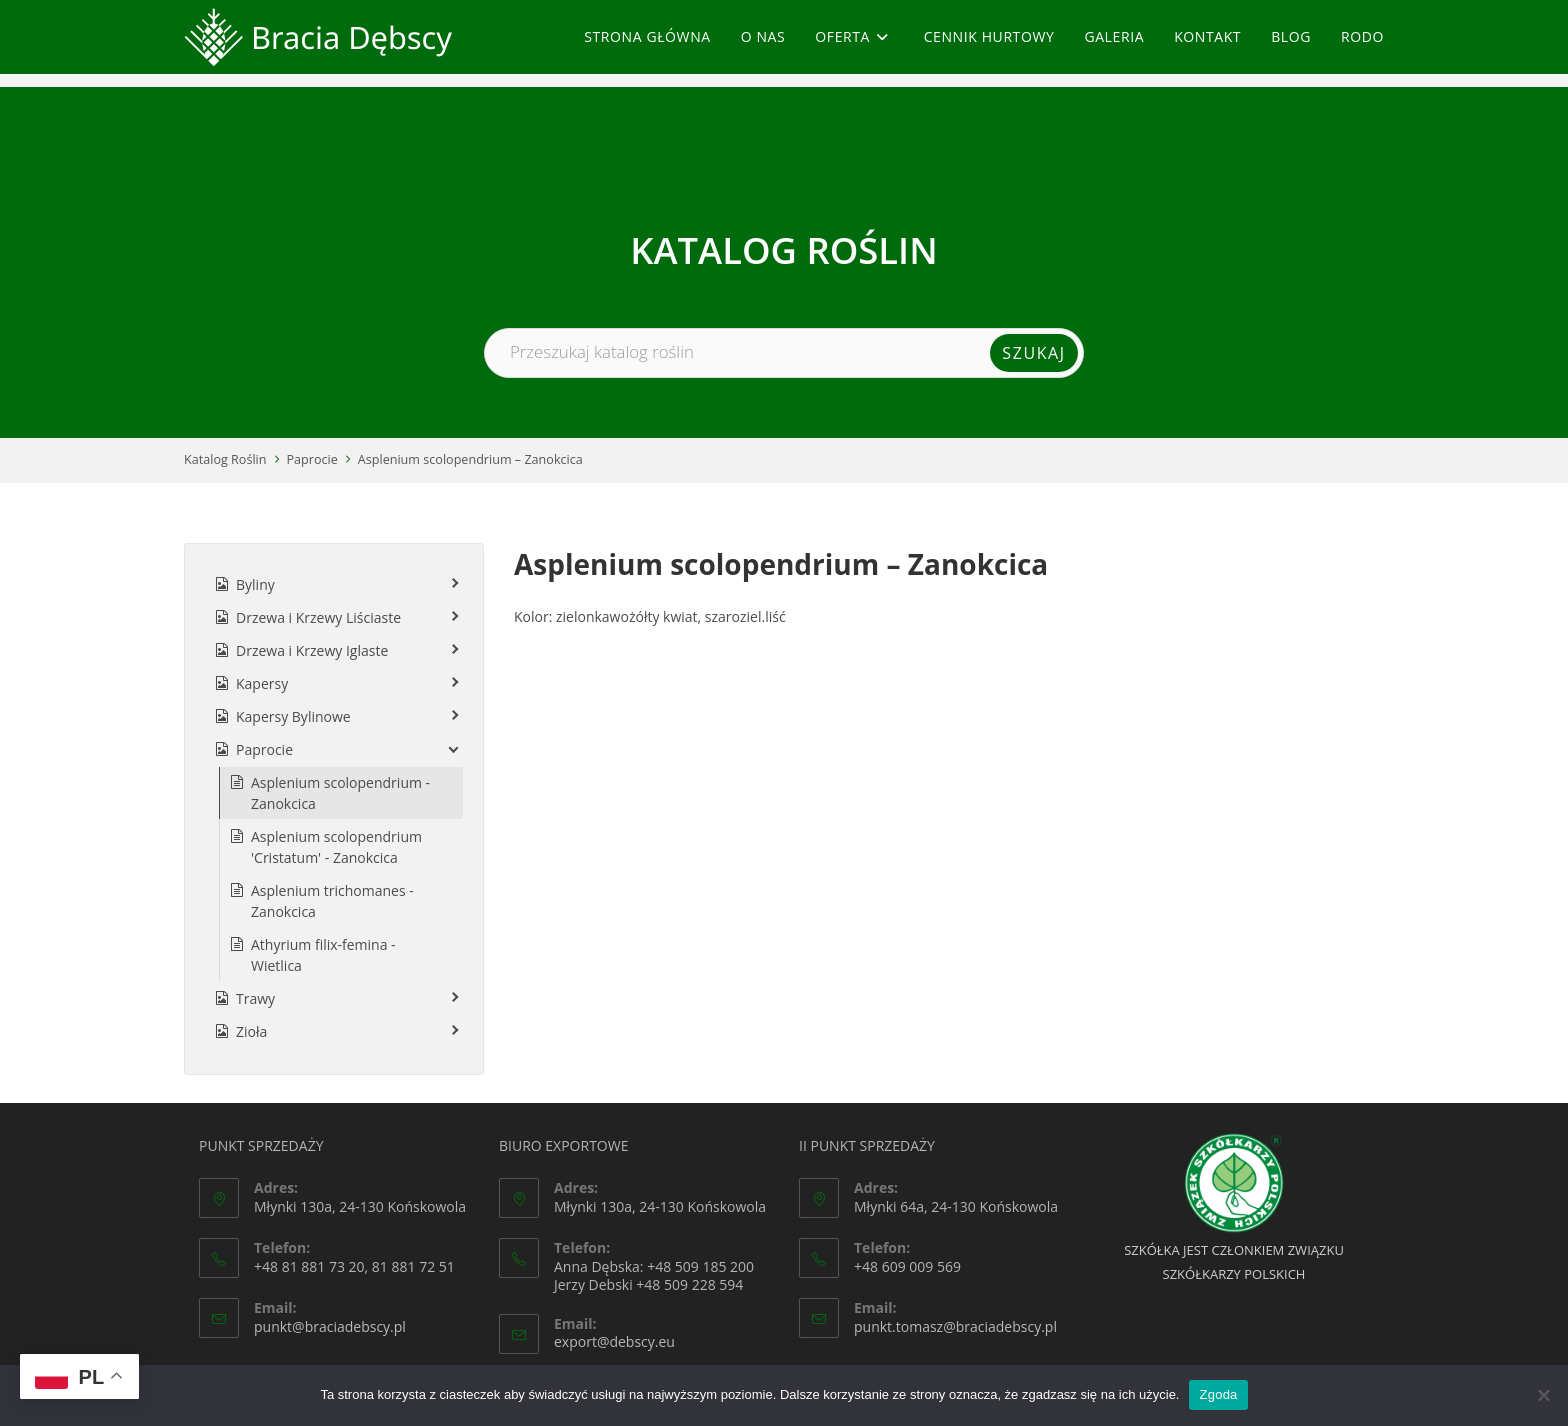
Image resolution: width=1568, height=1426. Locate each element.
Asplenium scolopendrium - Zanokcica (340, 793)
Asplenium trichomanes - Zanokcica (332, 901)
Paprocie (312, 459)
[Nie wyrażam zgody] (1543, 1395)
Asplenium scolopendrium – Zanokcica (470, 459)
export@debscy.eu (614, 1341)
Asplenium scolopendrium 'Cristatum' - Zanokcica (336, 847)
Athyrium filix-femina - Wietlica (323, 955)
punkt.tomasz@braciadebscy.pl (955, 1326)
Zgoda (1218, 1394)
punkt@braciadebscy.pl (330, 1326)
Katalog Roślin (225, 459)
